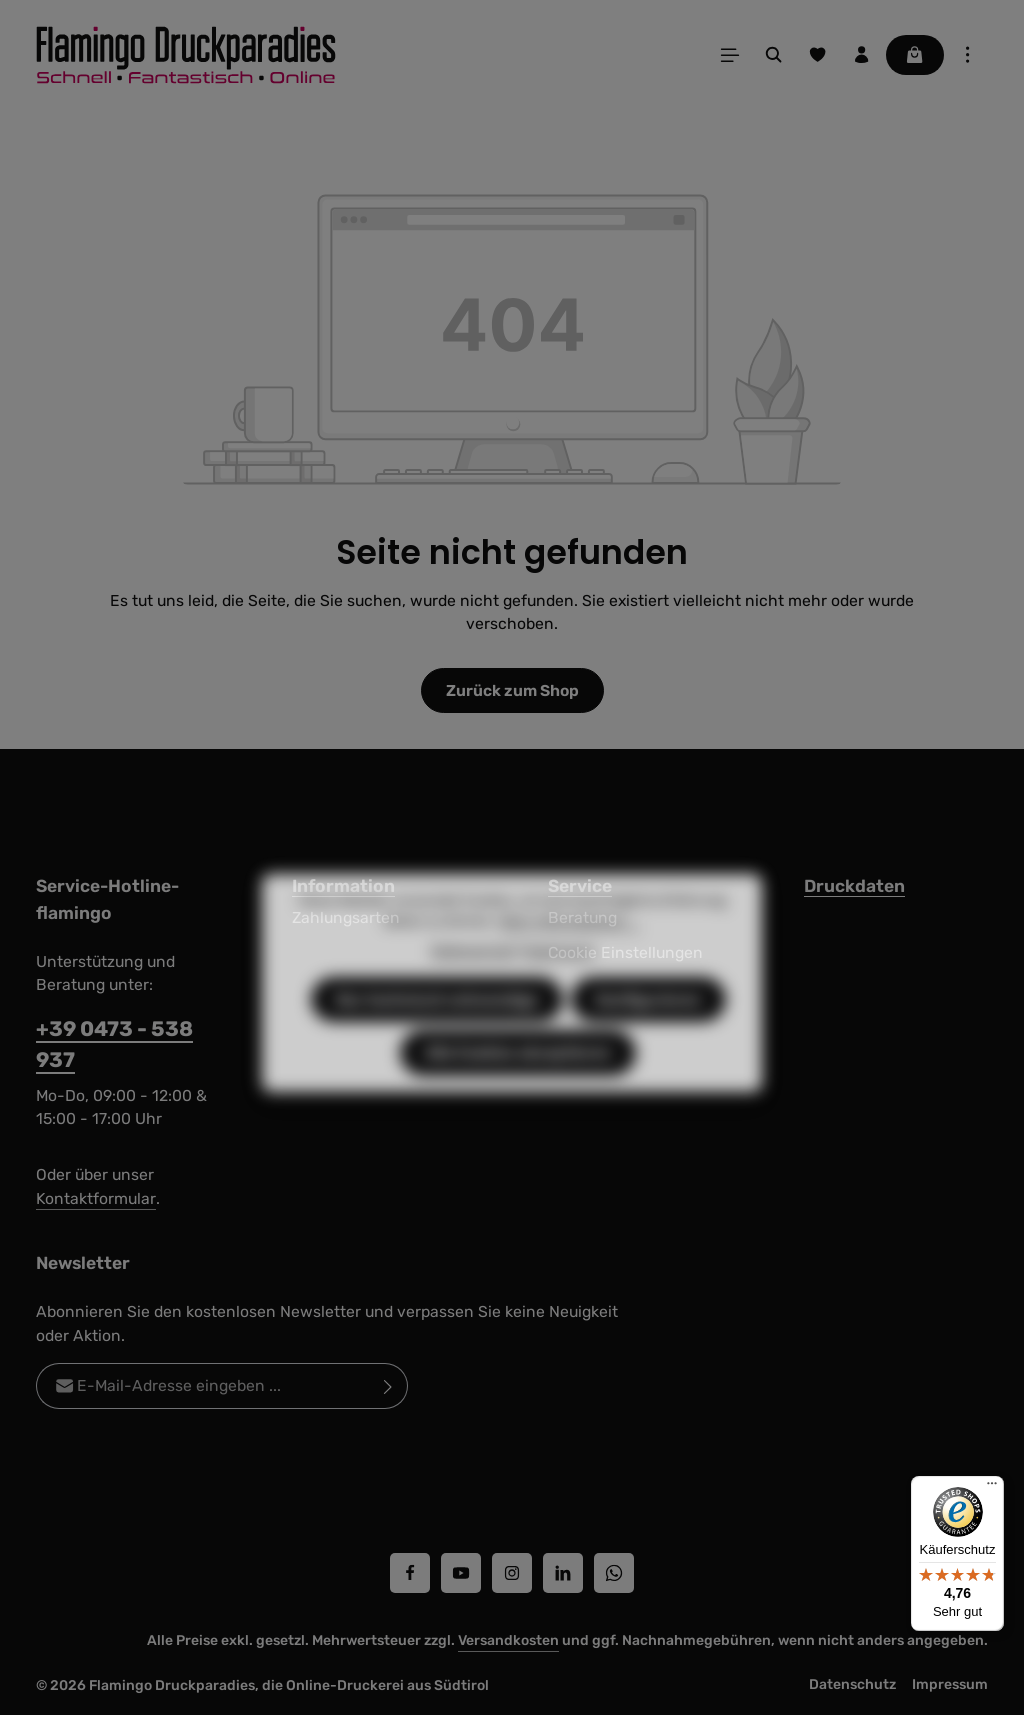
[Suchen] (774, 55)
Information (343, 886)
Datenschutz (852, 1684)
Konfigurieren (648, 1034)
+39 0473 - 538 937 (114, 1044)
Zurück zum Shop (512, 690)
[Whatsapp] (614, 1573)
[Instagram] (512, 1573)
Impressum (950, 1684)
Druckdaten (854, 886)
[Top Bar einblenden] (968, 55)
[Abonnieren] (388, 1387)
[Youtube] (461, 1573)
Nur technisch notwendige (437, 1034)
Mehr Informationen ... (569, 956)
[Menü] (730, 55)
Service (580, 886)
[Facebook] (410, 1573)
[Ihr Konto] (862, 55)
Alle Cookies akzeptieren (518, 1087)
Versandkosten (508, 1640)
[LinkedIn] (563, 1573)
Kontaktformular (96, 1198)
